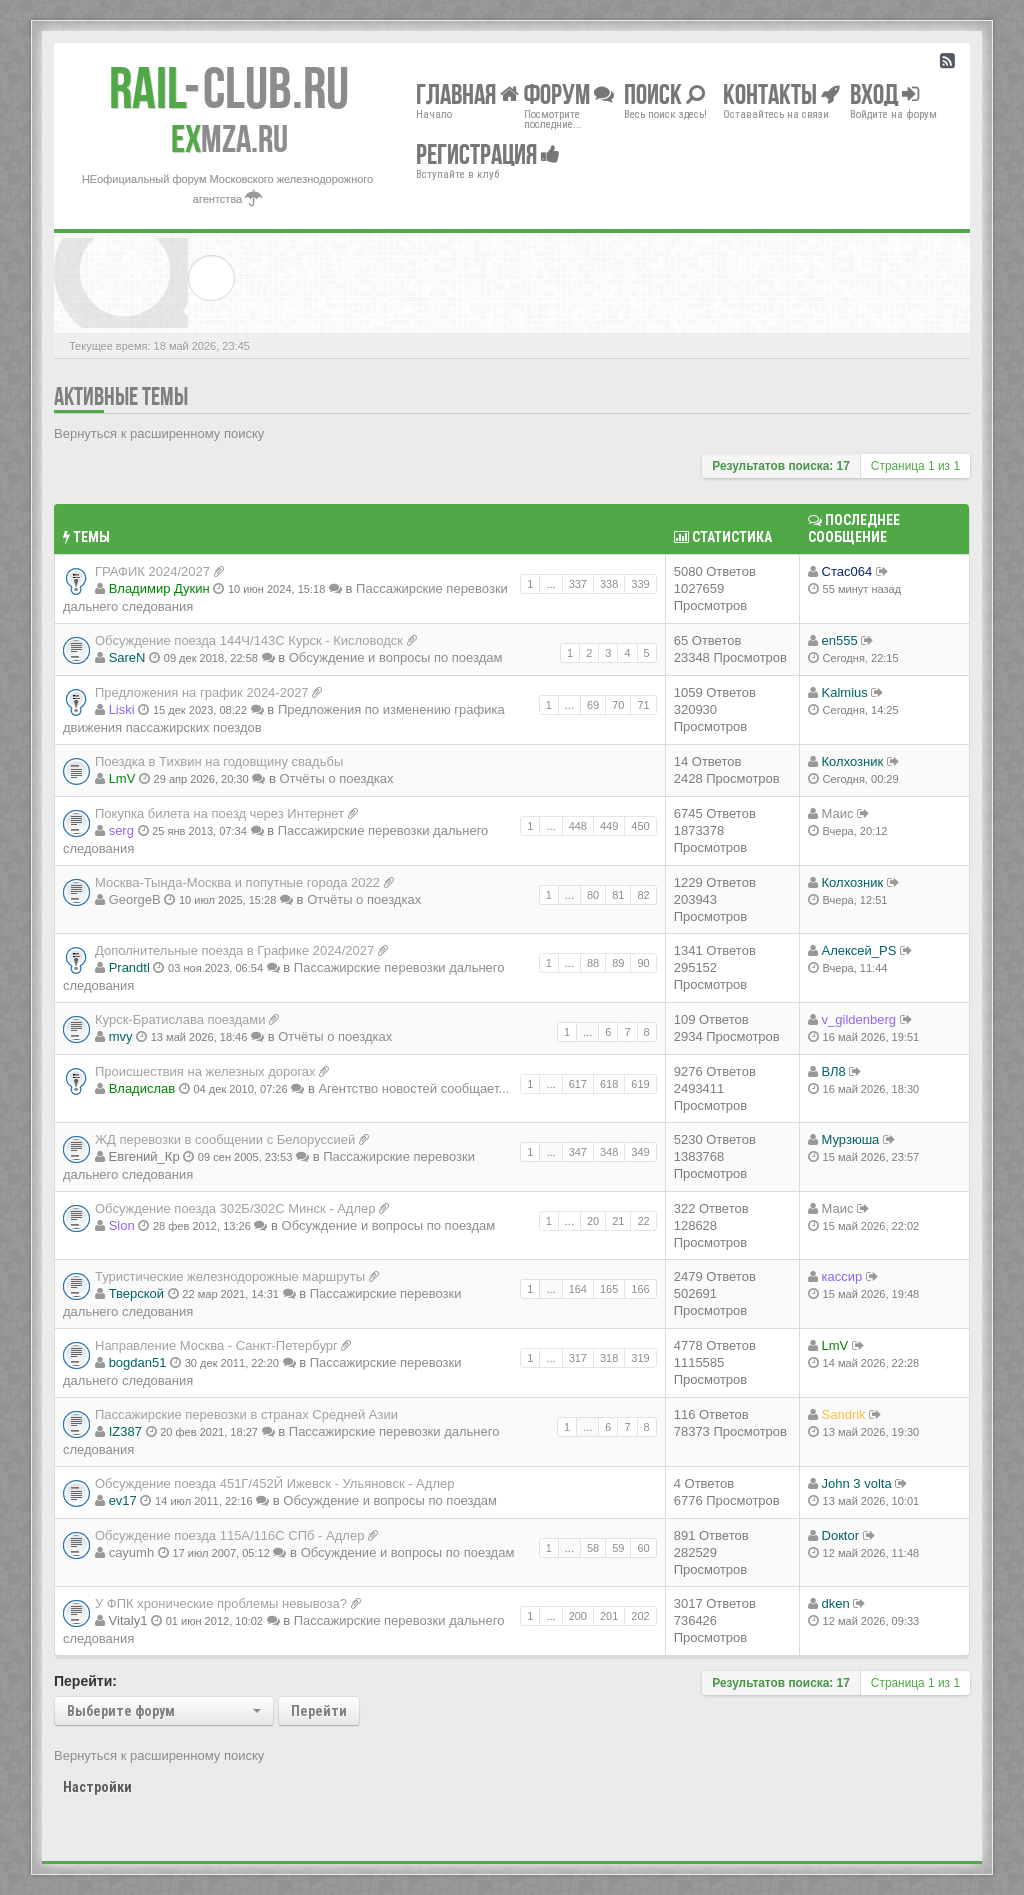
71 (643, 705)
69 (593, 705)
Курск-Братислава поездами (180, 1019)
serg (121, 830)
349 (640, 1152)
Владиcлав (142, 1088)
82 (643, 895)
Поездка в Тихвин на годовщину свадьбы (219, 761)
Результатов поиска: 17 (781, 466)
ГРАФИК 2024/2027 (152, 571)
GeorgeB (135, 899)
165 (609, 1289)
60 (643, 1548)
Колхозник (853, 761)
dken (836, 1603)
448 (578, 826)
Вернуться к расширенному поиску (159, 433)
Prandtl (129, 967)
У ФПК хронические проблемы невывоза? (221, 1603)
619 (640, 1084)
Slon (122, 1225)
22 (643, 1221)
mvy (121, 1036)
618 (609, 1084)
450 (640, 826)
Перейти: (85, 1681)
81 (618, 895)
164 (578, 1289)
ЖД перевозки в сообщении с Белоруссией (225, 1139)
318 (609, 1358)
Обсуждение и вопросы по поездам (396, 657)
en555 (840, 640)
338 (609, 584)
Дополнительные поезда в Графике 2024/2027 (234, 950)
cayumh (132, 1552)
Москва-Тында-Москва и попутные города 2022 (237, 882)
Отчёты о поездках (336, 778)
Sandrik (844, 1414)
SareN (127, 657)
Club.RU (229, 88)
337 (578, 584)
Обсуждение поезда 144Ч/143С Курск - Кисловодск (249, 640)
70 (618, 705)
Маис (838, 813)
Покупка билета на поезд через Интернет (219, 813)
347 (578, 1152)
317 (578, 1358)
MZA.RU (229, 139)
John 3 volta (857, 1483)
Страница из (915, 466)
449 (609, 826)
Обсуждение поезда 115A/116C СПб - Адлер (229, 1535)
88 (593, 963)
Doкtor (840, 1535)
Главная (467, 93)
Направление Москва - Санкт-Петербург (216, 1345)
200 (578, 1616)
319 (640, 1358)
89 (618, 963)
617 (578, 1084)
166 (640, 1289)
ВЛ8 (834, 1071)
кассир (842, 1276)
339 (640, 584)
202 (640, 1616)
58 (593, 1548)
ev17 (123, 1500)
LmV (122, 778)
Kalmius (845, 692)
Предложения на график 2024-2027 (202, 692)
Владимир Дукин (159, 588)
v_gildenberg (859, 1019)
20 (593, 1221)
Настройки (97, 1787)
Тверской (136, 1293)
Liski (122, 709)
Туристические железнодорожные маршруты (230, 1276)
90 (643, 963)
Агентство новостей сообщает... (413, 1088)
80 (593, 895)
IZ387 (125, 1431)
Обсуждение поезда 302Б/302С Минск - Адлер (235, 1208)
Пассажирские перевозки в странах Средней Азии (246, 1414)
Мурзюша (851, 1139)
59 (618, 1548)
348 (609, 1152)
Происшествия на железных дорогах (205, 1071)
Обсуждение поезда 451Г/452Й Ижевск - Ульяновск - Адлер (274, 1483)
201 (609, 1616)
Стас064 (847, 571)
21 (618, 1221)
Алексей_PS (859, 950)
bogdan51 (138, 1362)
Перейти (319, 1711)
